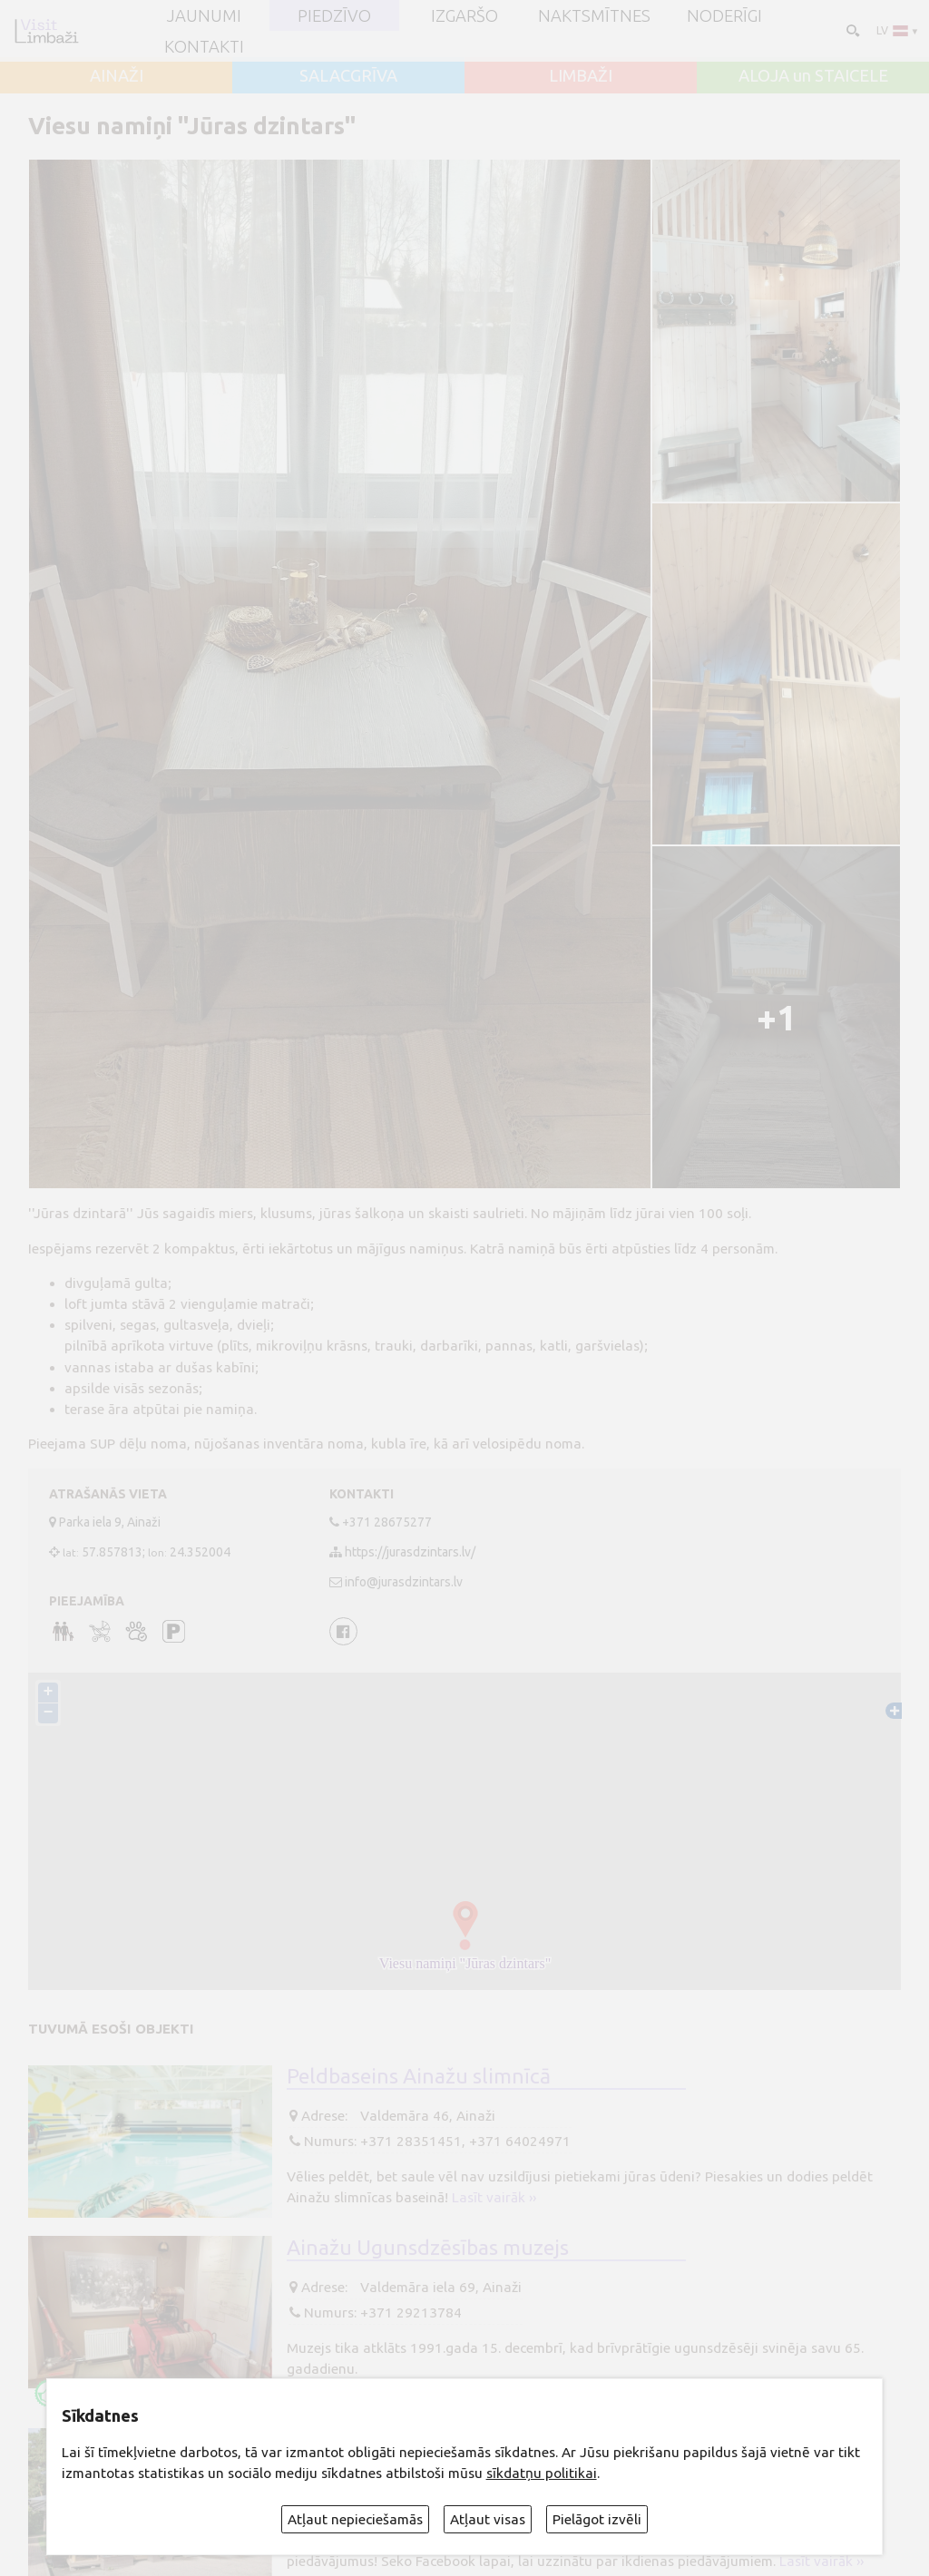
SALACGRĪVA (348, 75)
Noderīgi (724, 15)
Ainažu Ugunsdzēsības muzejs (428, 2247)
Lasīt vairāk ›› (494, 2197)
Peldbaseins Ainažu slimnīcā (419, 2075)
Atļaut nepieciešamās (355, 2519)
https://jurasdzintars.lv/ (410, 1552)
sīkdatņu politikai (541, 2473)
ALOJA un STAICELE (813, 75)
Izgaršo (464, 15)
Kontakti (204, 46)
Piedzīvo (334, 15)
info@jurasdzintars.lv (404, 1582)
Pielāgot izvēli (597, 2519)
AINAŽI (116, 75)
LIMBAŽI (580, 75)
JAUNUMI (204, 15)
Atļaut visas (487, 2519)
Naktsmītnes (594, 15)
